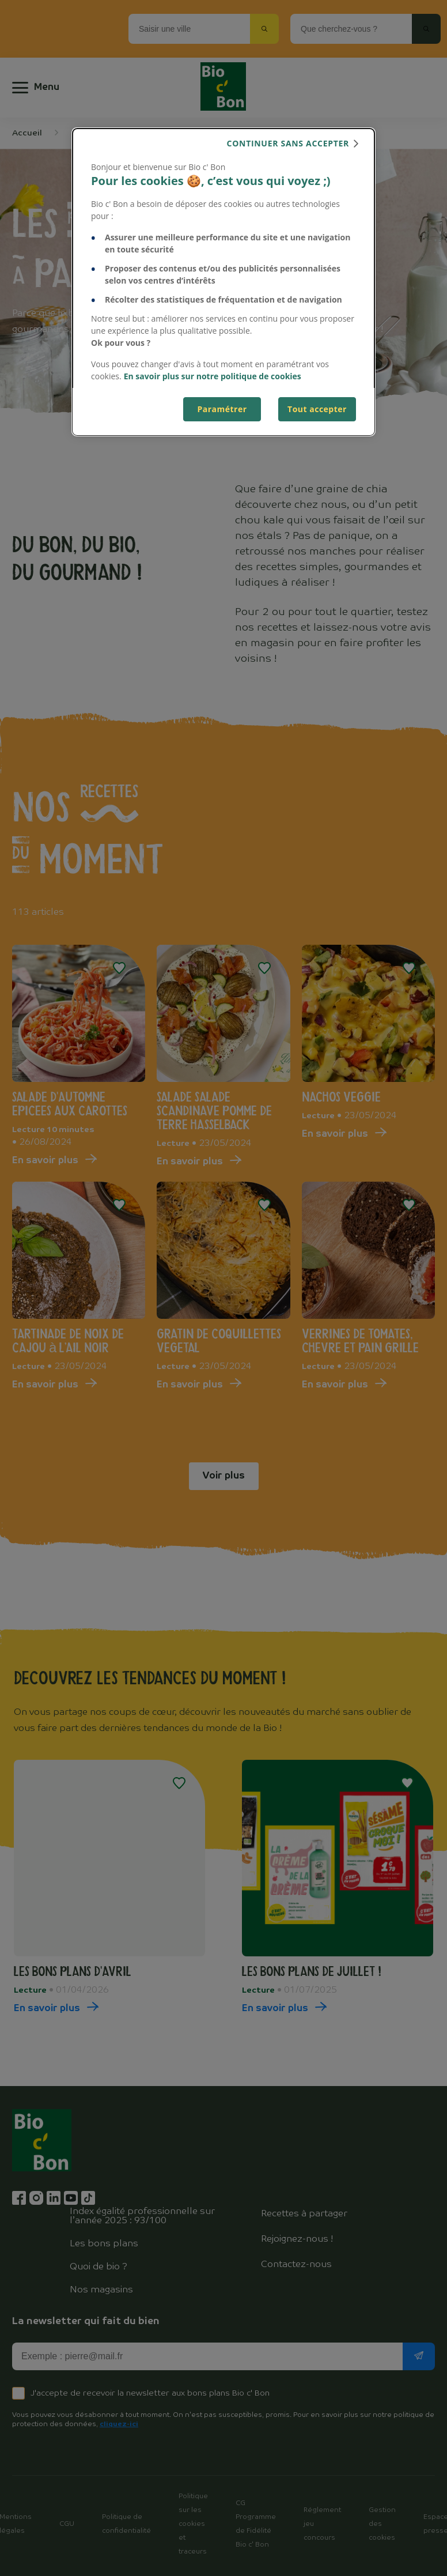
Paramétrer (222, 408)
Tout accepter (317, 408)
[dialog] (223, 282)
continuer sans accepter (288, 143)
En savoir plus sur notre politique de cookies (212, 376)
